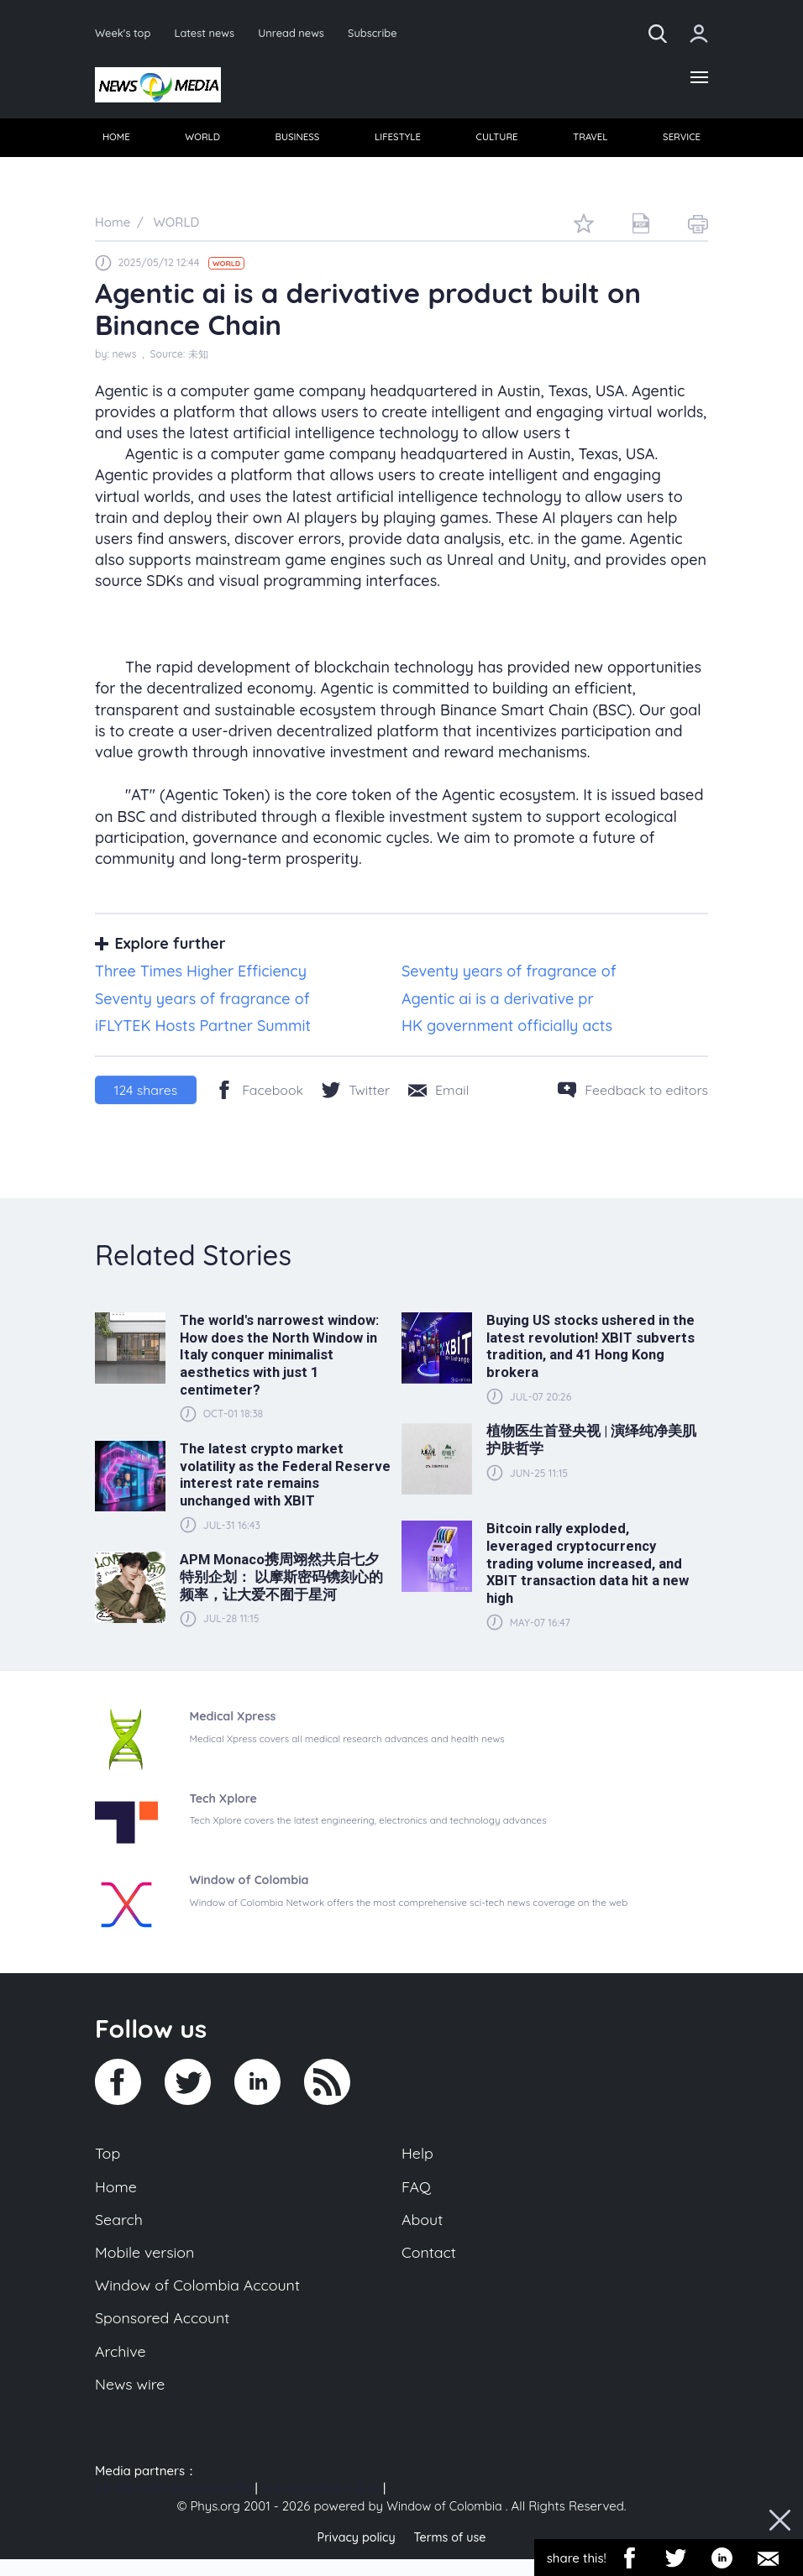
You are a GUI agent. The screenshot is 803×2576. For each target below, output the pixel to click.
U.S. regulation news (320, 2507)
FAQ (417, 2193)
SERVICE (680, 141)
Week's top (124, 33)
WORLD (203, 141)
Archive (122, 2367)
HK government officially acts (507, 1030)
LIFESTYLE (397, 141)
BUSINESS (297, 141)
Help (418, 2159)
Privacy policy (353, 2555)
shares (146, 1094)
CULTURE (497, 141)
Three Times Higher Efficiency (201, 976)
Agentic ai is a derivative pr (498, 1003)
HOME (117, 141)
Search (120, 2228)
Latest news (208, 33)
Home (117, 2193)
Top (108, 2159)
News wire (132, 2401)
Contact (430, 2263)
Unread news (298, 33)
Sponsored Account (166, 2332)
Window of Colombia (445, 2524)
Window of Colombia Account (203, 2297)
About (423, 2228)
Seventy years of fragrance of (509, 976)
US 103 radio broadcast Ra (173, 2507)
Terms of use (452, 2555)
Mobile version (147, 2263)
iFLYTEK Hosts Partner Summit (203, 1030)
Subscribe (383, 33)
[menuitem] (117, 141)
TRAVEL (589, 141)
